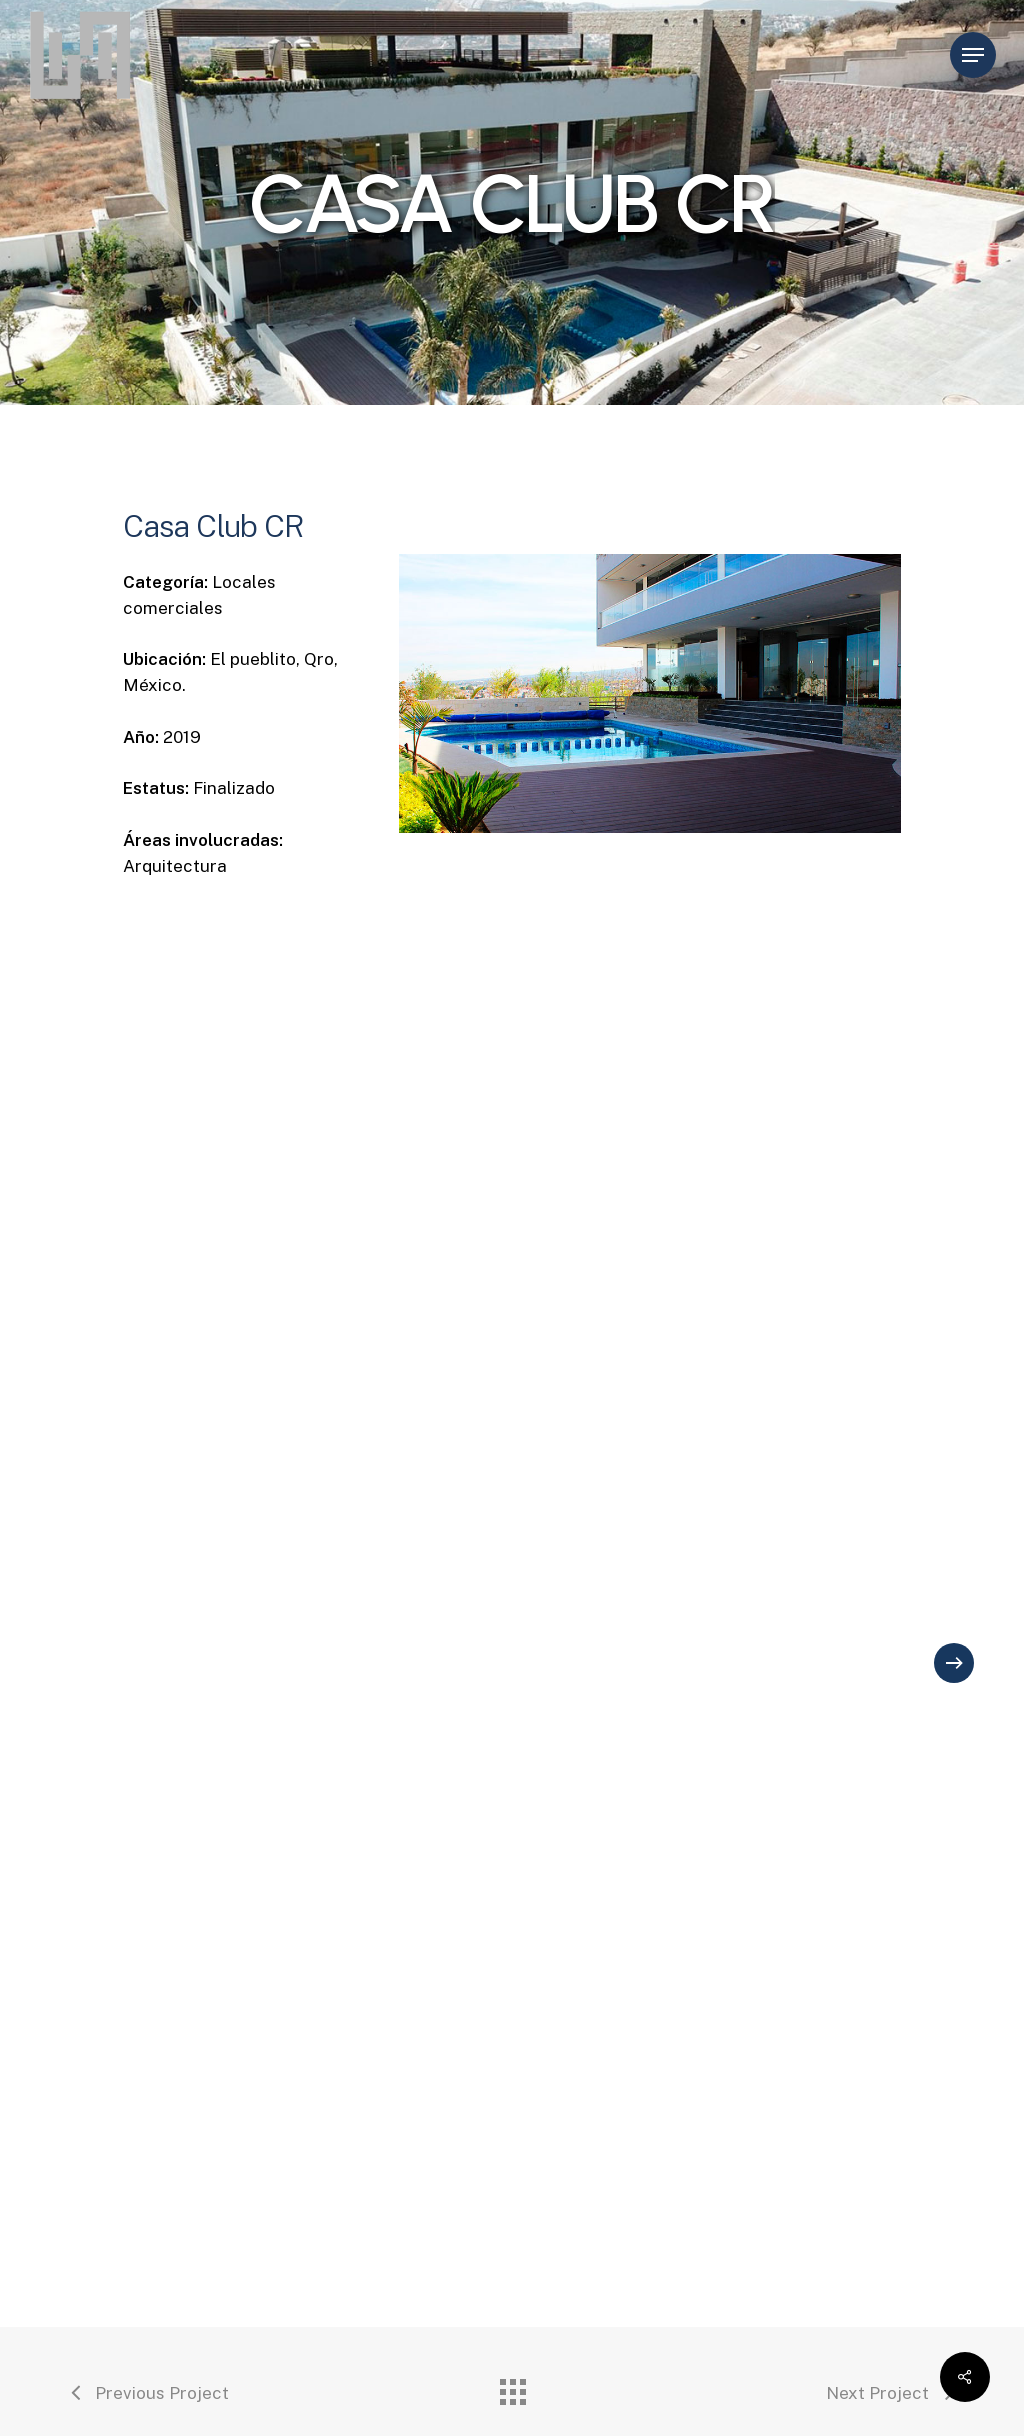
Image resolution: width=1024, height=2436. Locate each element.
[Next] (954, 1663)
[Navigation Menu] (973, 55)
